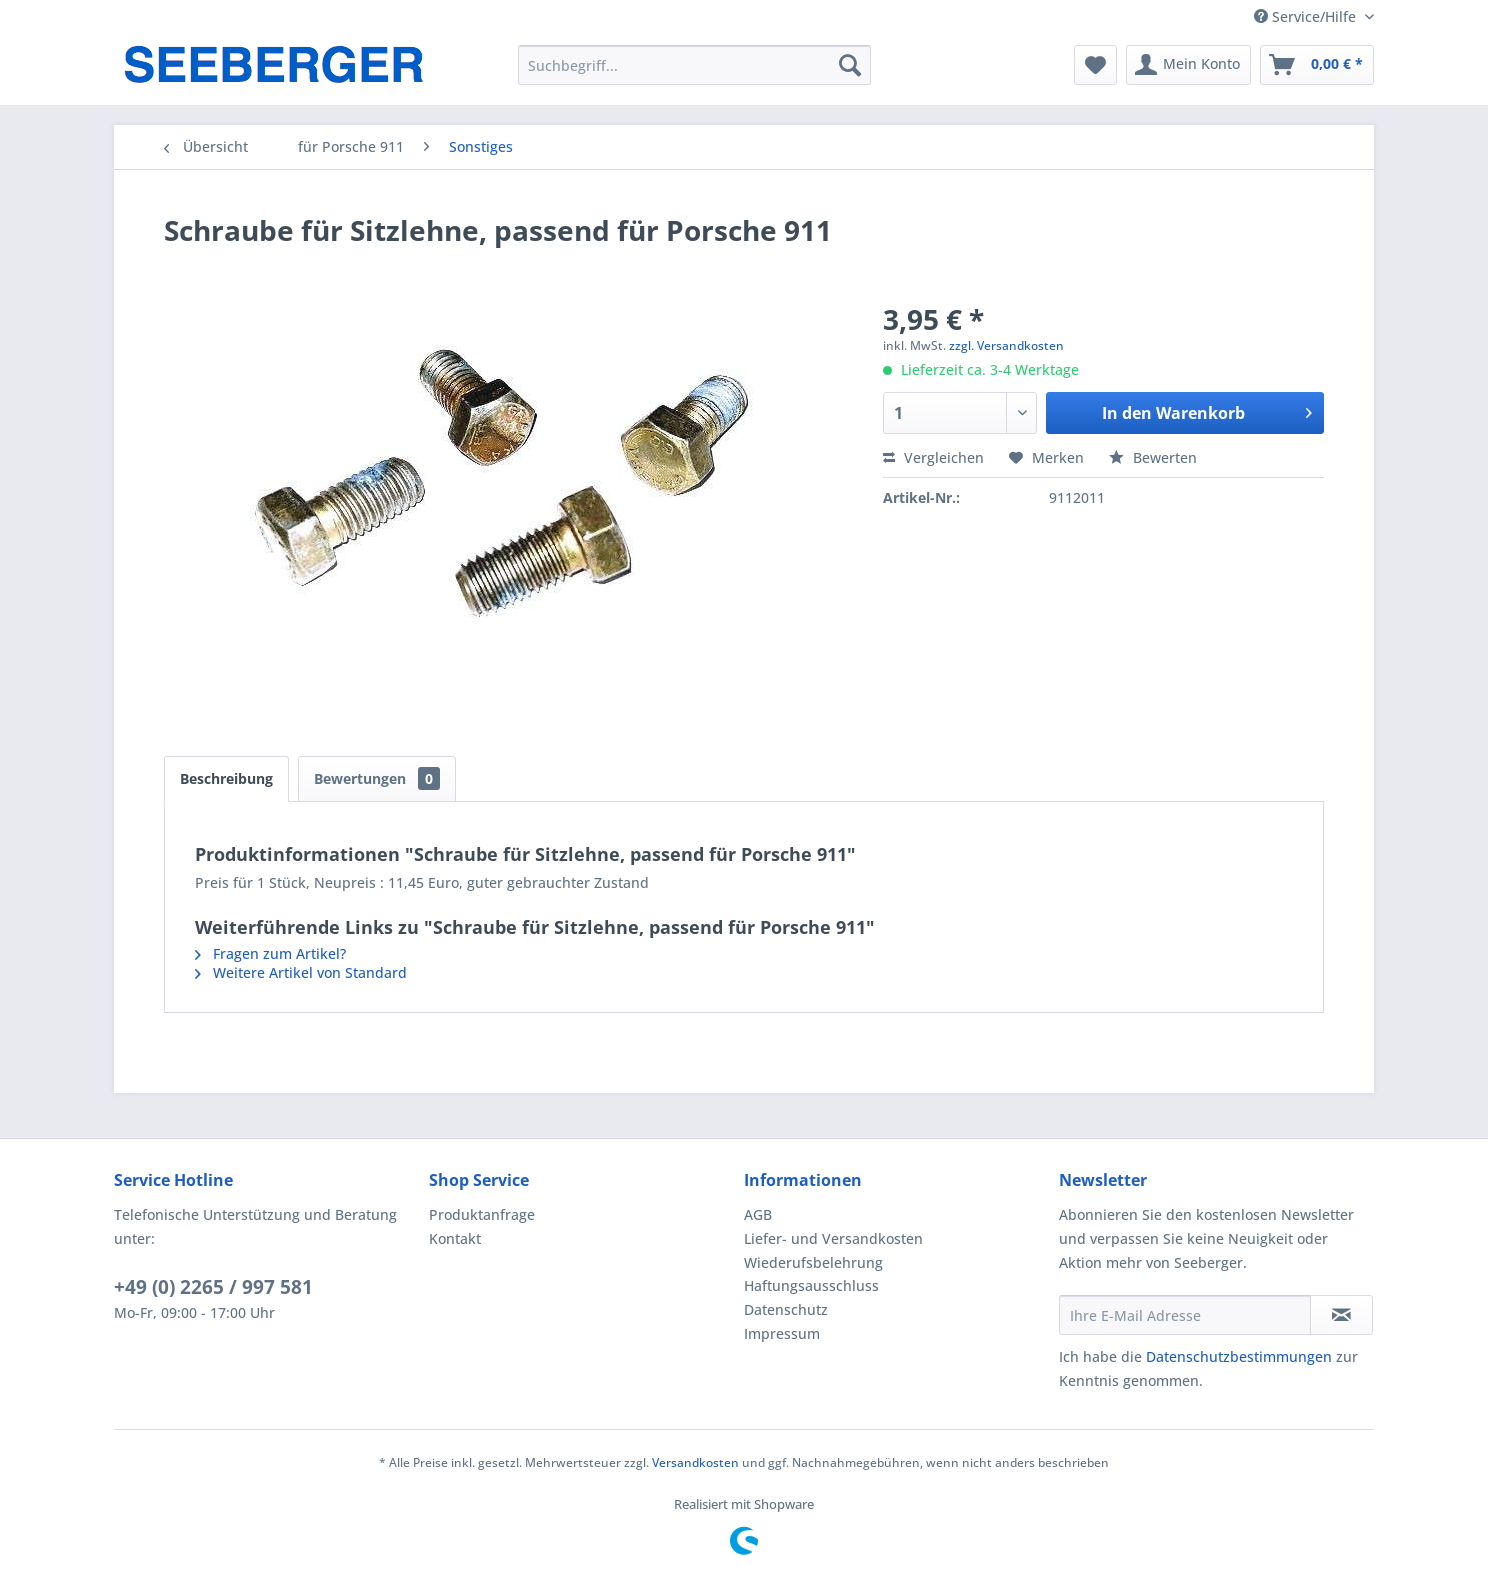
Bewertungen (377, 778)
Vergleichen (933, 457)
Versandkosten (695, 1462)
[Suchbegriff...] (694, 65)
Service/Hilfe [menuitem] (1307, 16)
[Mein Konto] (1188, 65)
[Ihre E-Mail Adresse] (1185, 1315)
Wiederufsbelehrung (813, 1262)
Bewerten (1153, 457)
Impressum (782, 1333)
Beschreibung (226, 778)
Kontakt (455, 1238)
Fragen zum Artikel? (270, 953)
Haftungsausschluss (811, 1285)
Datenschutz (786, 1309)
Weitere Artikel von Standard (301, 972)
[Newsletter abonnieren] (1341, 1315)
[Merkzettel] (1095, 65)
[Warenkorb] (1317, 65)
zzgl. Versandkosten (1006, 345)
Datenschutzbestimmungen (1239, 1356)
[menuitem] (694, 65)
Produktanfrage (482, 1214)
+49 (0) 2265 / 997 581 (213, 1287)
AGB (758, 1214)
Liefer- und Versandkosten (833, 1238)
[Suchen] (850, 65)
